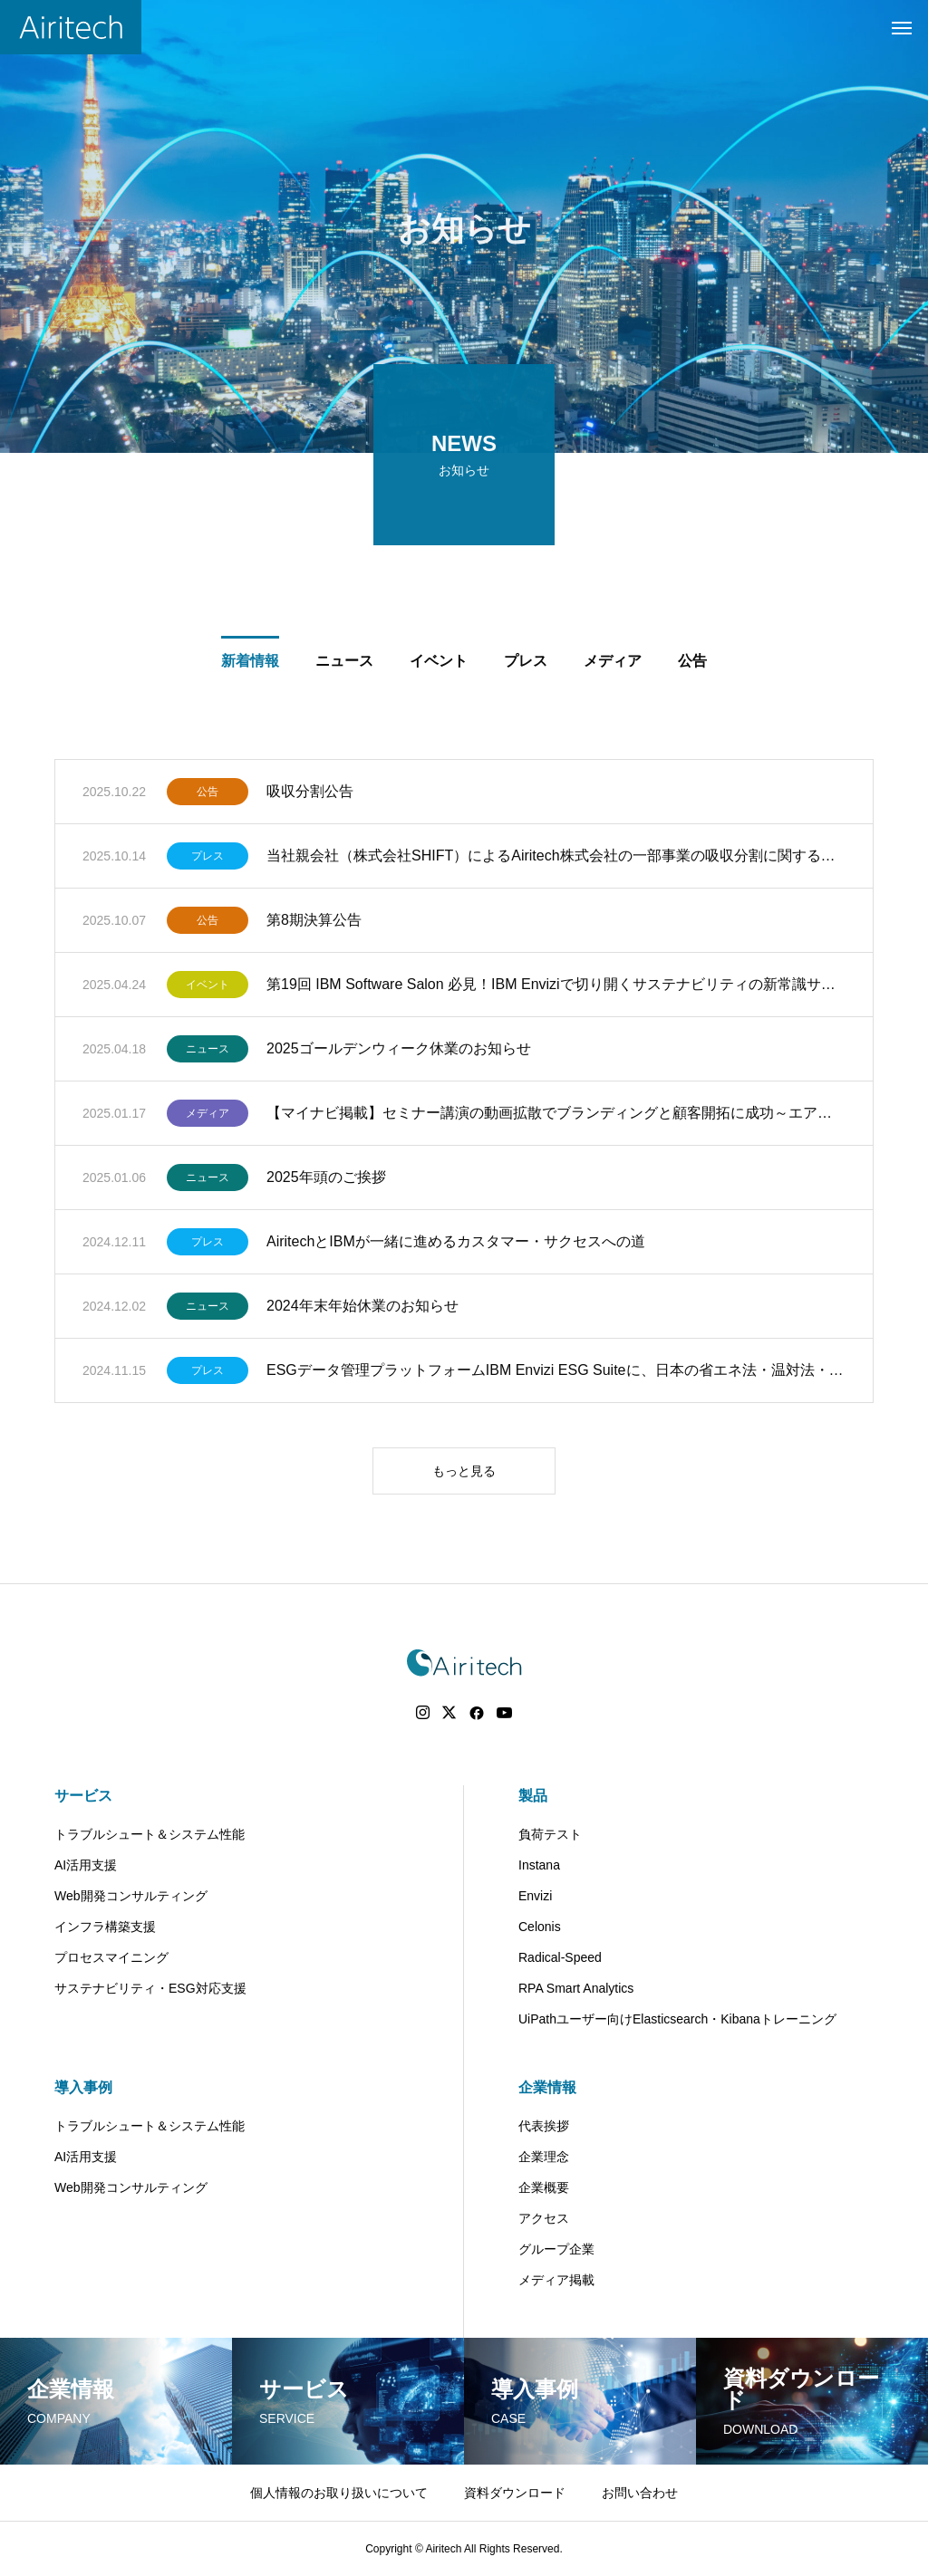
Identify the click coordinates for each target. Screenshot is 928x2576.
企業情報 (547, 2087)
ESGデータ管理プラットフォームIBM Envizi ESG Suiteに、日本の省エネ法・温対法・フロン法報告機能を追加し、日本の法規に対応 (556, 1373)
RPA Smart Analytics (575, 1988)
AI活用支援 (85, 1865)
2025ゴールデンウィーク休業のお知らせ (398, 1052)
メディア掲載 (556, 2280)
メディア (207, 1116)
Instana (539, 1865)
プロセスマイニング (111, 1957)
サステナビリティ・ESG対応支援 (150, 1988)
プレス (207, 859)
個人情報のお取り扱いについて (339, 2492)
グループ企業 (556, 2249)
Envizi (535, 1896)
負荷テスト (550, 1834)
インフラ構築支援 (105, 1926)
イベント (207, 988)
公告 (207, 795)
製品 (532, 1795)
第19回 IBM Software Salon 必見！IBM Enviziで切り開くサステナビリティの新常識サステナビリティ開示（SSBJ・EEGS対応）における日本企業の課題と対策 (556, 987)
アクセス (543, 2218)
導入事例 (83, 2087)
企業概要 (543, 2187)
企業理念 (543, 2156)
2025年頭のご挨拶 (326, 1180)
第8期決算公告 (314, 923)
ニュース (207, 1052)
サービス (83, 1795)
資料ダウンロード (515, 2492)
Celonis (539, 1926)
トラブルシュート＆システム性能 (149, 1834)
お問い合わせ (640, 2492)
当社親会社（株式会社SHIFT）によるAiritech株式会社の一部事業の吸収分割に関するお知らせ (556, 859)
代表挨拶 (543, 2126)
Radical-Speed (560, 1957)
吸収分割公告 (309, 795)
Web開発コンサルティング (131, 1896)
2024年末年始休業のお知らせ (362, 1309)
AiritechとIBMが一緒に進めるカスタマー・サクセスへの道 (455, 1245)
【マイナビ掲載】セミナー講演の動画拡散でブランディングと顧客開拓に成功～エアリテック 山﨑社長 (556, 1116)
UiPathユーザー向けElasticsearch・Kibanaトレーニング (677, 2019)
